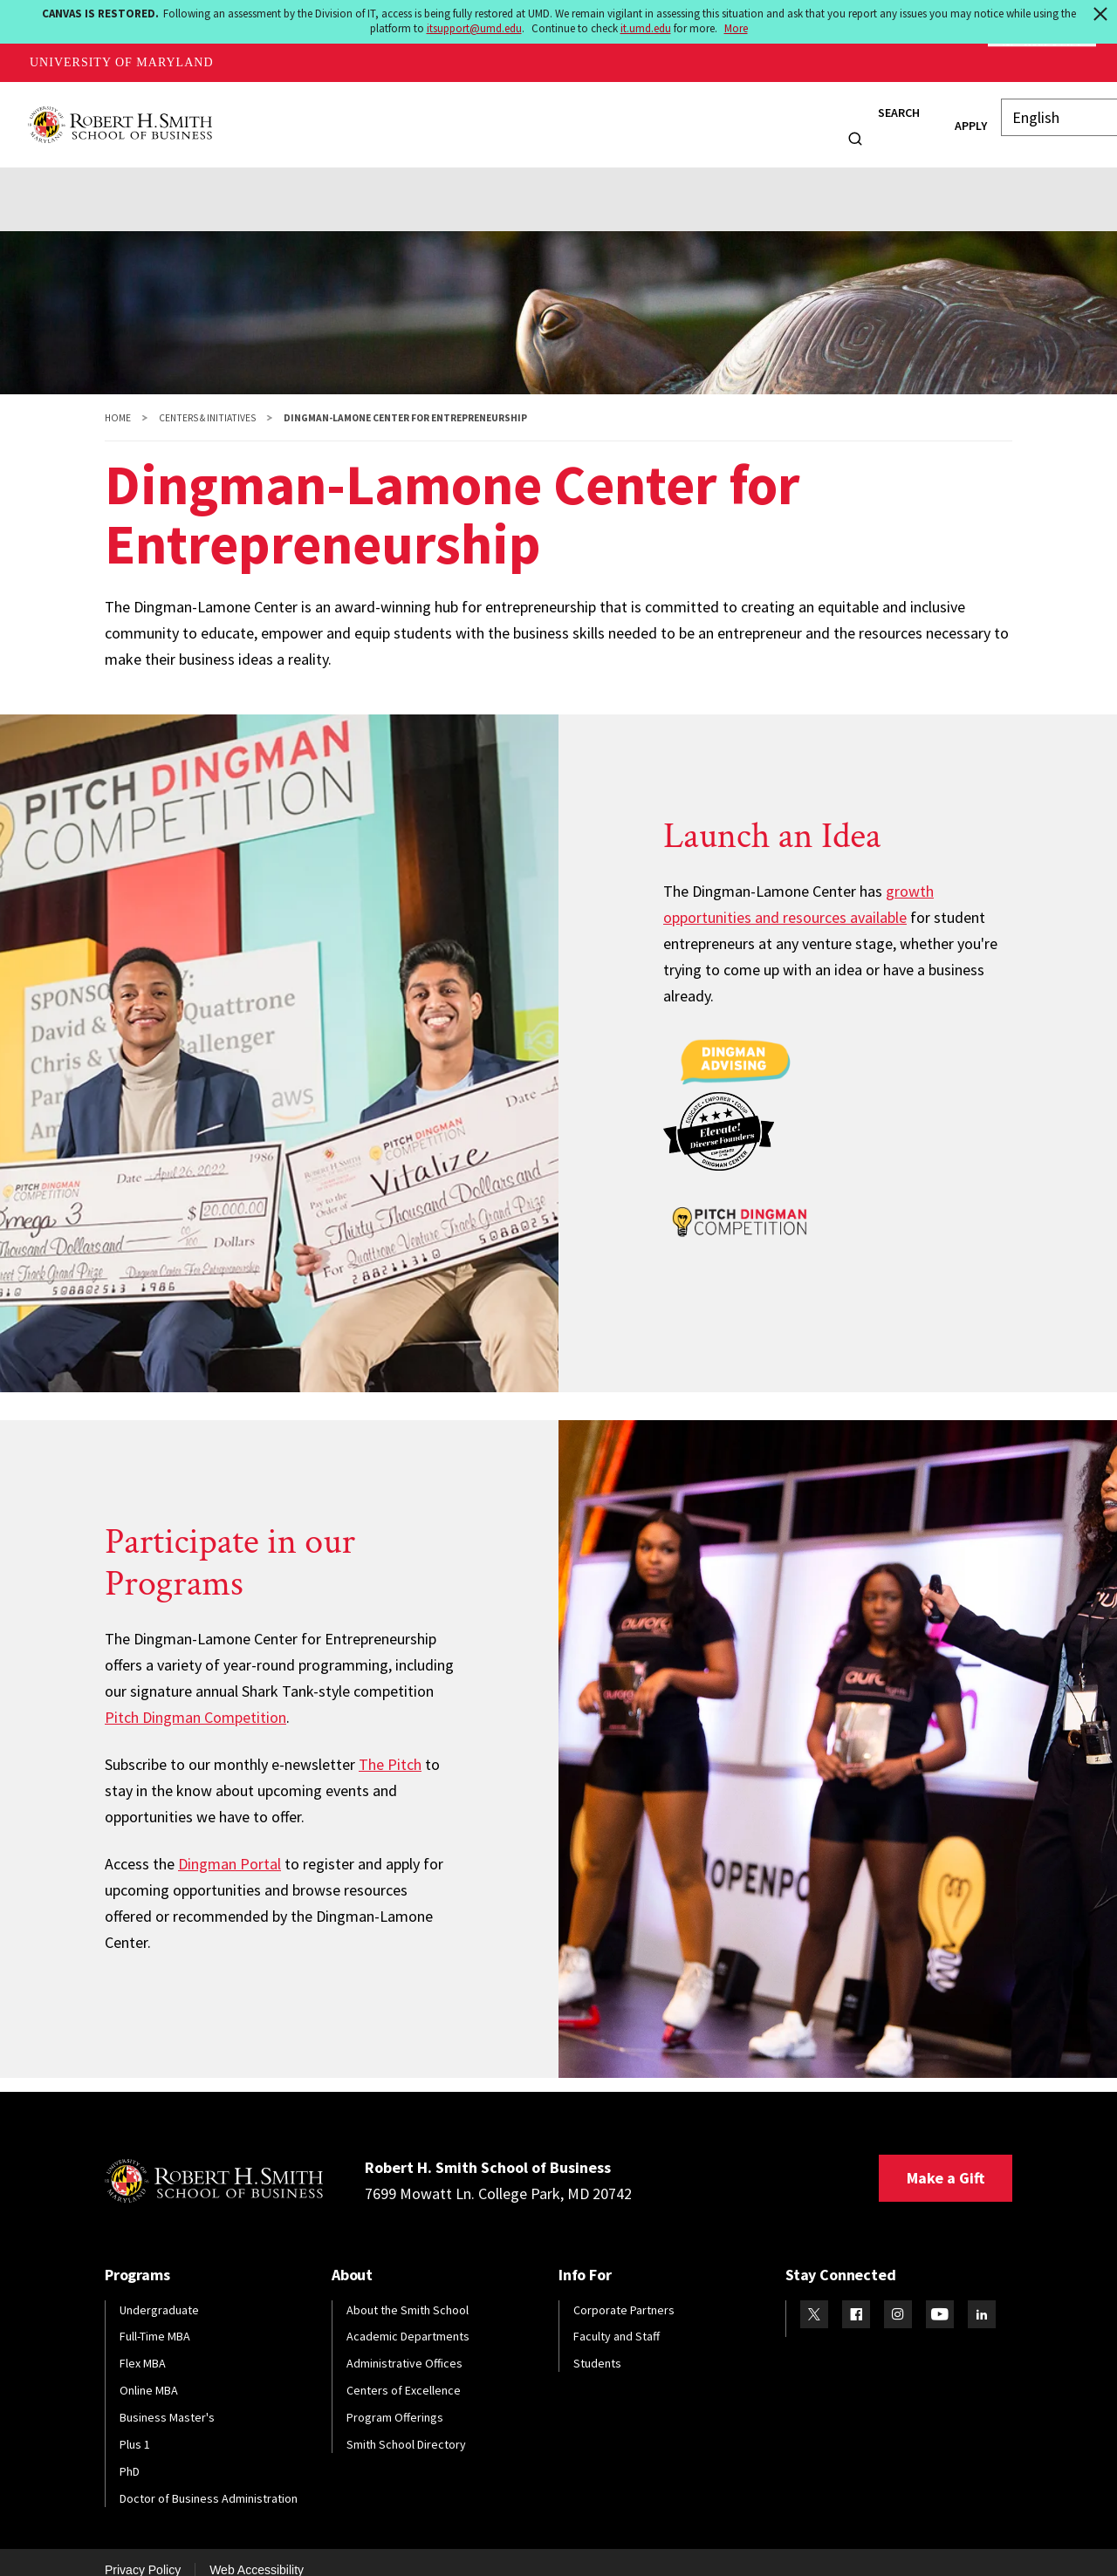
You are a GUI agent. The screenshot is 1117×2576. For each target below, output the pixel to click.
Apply (940, 117)
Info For (784, 115)
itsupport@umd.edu (474, 28)
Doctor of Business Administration (209, 2481)
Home (118, 400)
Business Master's (167, 2400)
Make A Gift (1042, 63)
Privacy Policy (143, 2552)
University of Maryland (122, 62)
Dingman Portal (229, 1846)
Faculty (568, 115)
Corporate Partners (624, 2292)
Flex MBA (143, 2346)
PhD (130, 2454)
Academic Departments (407, 2319)
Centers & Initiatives (207, 400)
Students (414, 115)
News (724, 115)
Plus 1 (135, 2427)
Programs (326, 115)
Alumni (494, 115)
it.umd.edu (645, 28)
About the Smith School (407, 2292)
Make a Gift (945, 2160)
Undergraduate (159, 2292)
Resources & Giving (602, 175)
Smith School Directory (406, 2427)
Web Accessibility (256, 2552)
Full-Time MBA (155, 2319)
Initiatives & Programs (224, 175)
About (246, 115)
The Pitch (390, 1747)
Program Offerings (394, 2400)
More (736, 28)
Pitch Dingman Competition (195, 1700)
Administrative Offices (404, 2346)
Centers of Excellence (403, 2373)
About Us (99, 175)
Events (407, 175)
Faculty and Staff (616, 2319)
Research (648, 115)
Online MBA (149, 2373)
